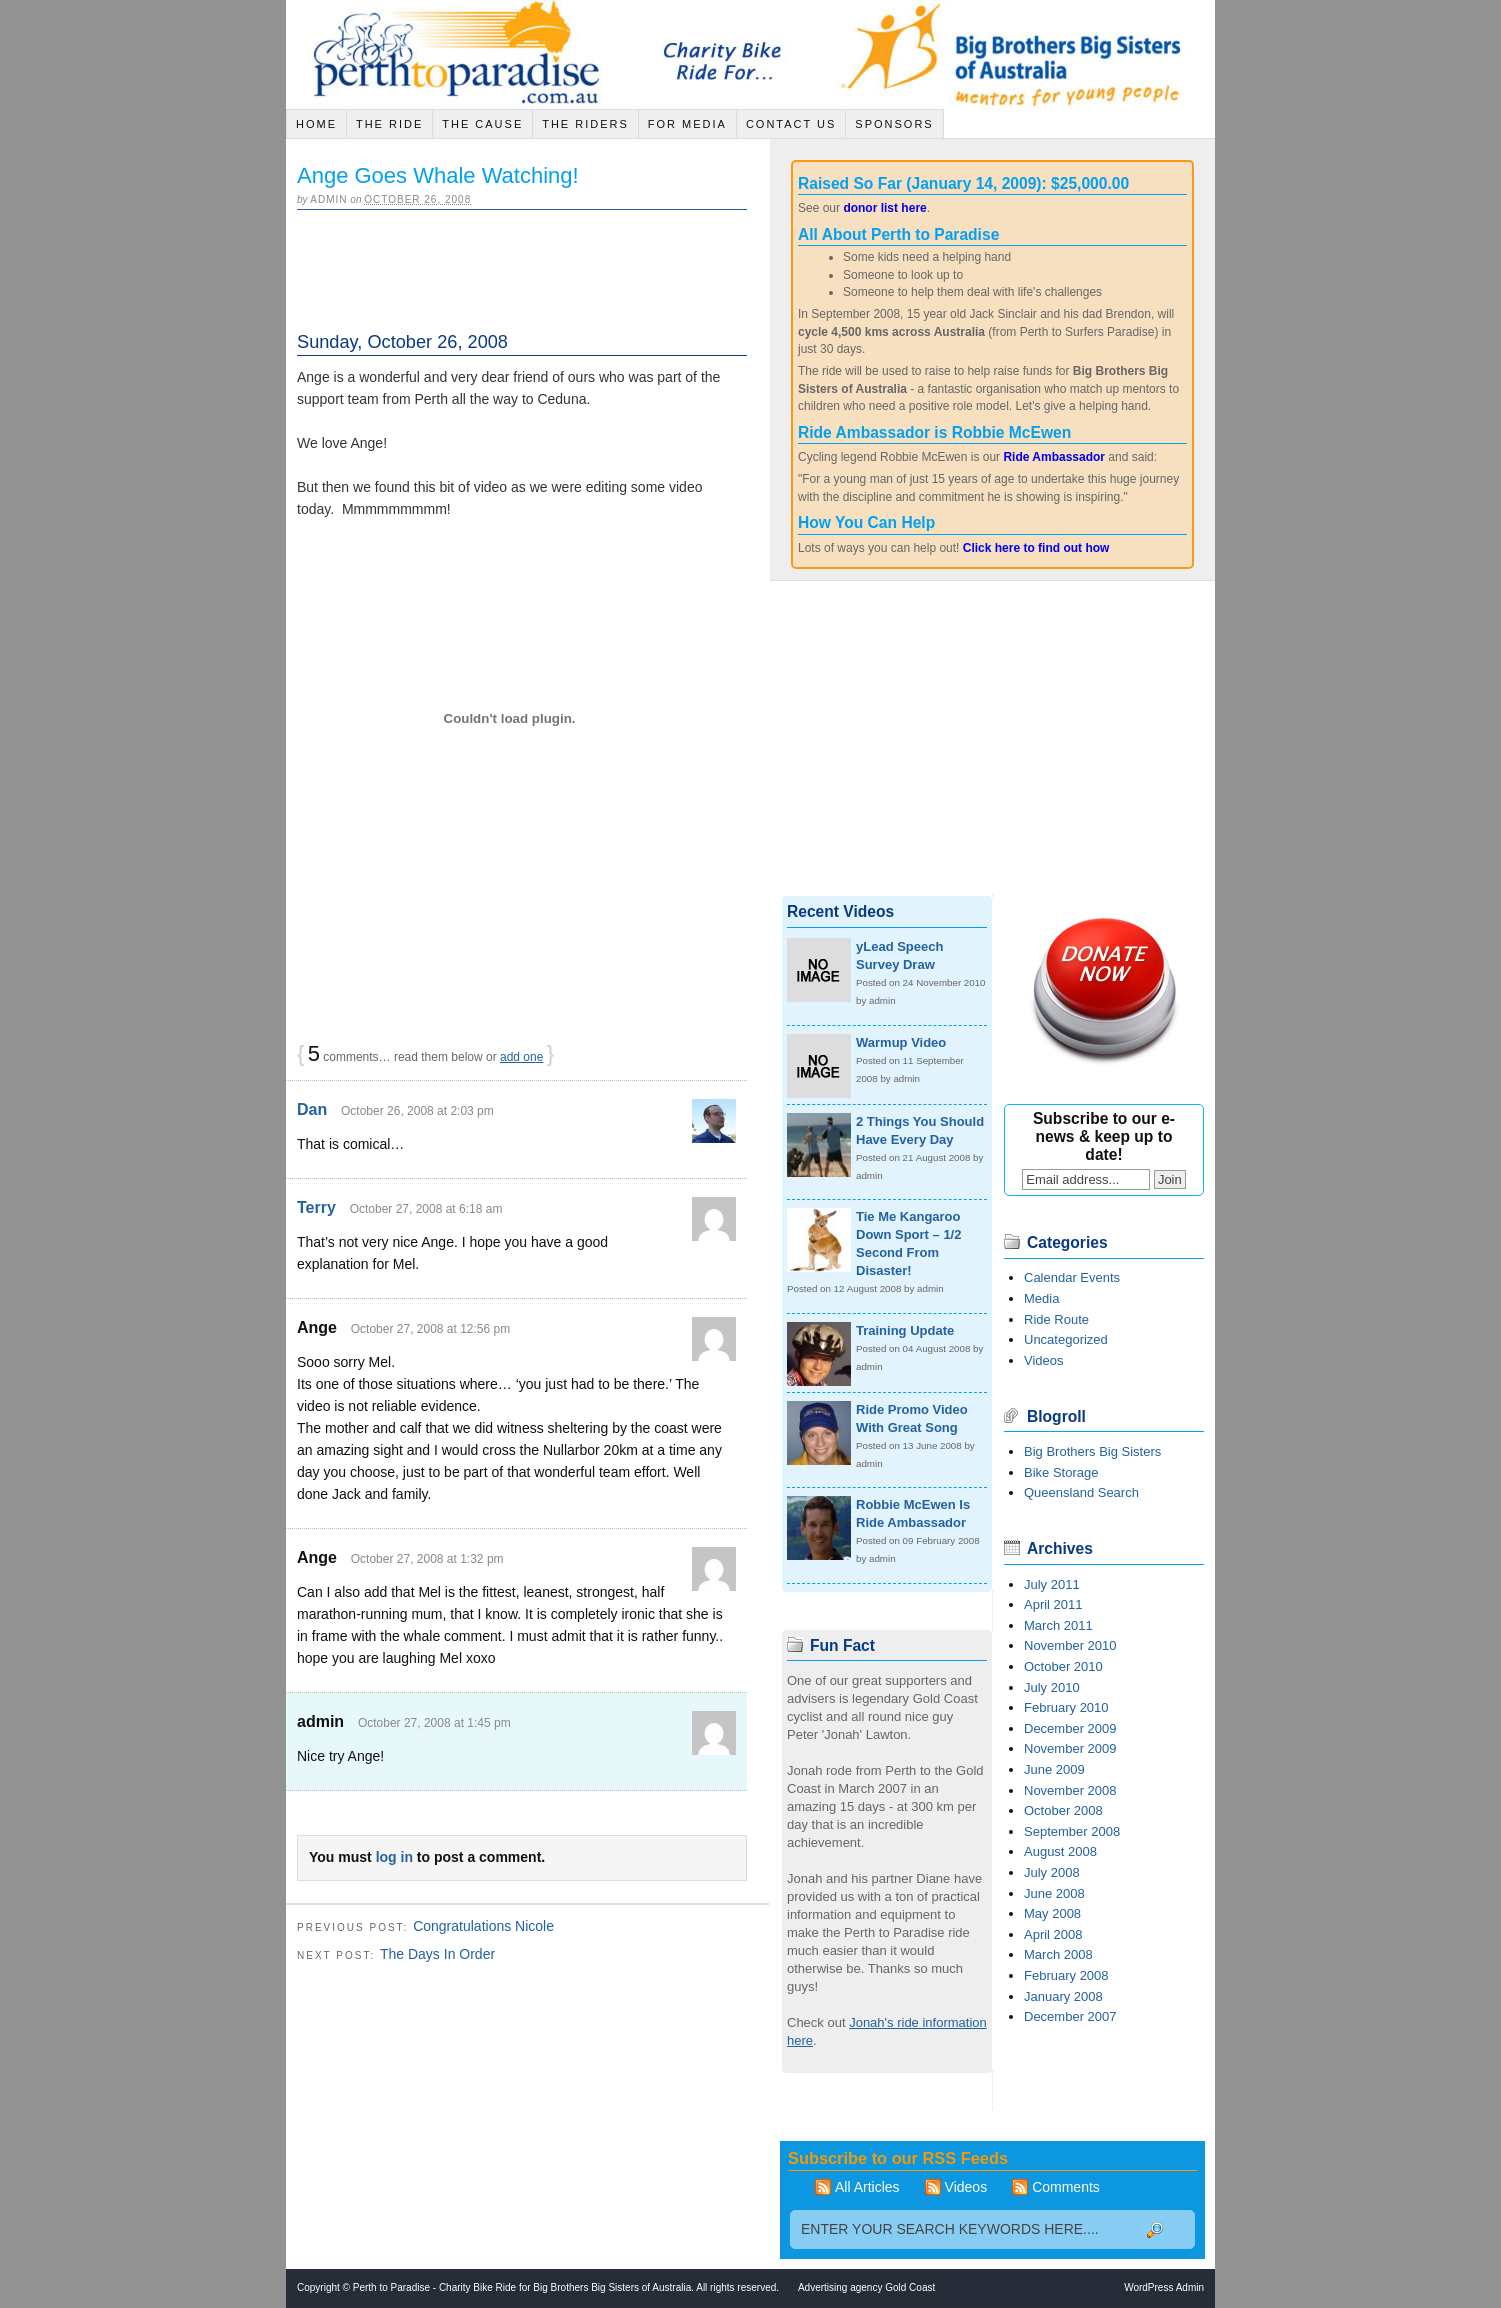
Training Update (905, 1330)
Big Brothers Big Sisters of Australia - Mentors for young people (1025, 54)
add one (521, 1057)
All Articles (867, 2187)
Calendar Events (1072, 1277)
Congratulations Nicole (483, 1926)
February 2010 (1066, 1707)
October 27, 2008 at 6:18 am (426, 1209)
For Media (687, 124)
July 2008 (1052, 1872)
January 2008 (1063, 1996)
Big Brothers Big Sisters (1092, 1451)
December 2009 (1070, 1728)
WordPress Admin (1164, 2287)
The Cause (482, 124)
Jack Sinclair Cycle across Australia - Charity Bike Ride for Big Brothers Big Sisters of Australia (461, 54)
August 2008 (1060, 1851)
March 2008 (1058, 1954)
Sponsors (894, 124)
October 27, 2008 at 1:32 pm (427, 1559)
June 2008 (1054, 1893)
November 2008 (1070, 1790)
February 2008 (1066, 1975)
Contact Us (791, 124)
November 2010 (1070, 1645)
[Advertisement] (531, 262)
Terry (316, 1207)
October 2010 (1063, 1666)
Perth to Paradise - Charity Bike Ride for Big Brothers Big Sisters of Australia (522, 2287)
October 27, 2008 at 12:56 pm (430, 1329)
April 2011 (1053, 1604)
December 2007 (1070, 2016)
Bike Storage (1061, 1472)
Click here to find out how (1036, 548)
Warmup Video (901, 1042)
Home (316, 124)
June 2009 (1054, 1769)
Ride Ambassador (1054, 457)
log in (394, 1857)
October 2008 (1063, 1810)
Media (1041, 1298)
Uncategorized (1066, 1339)
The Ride (389, 124)
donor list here (884, 208)
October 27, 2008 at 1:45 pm (434, 1723)
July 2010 (1052, 1687)
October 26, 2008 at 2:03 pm (417, 1111)
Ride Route (1056, 1319)
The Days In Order (437, 1954)
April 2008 (1053, 1934)
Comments (1066, 2187)
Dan (312, 1109)
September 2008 (1072, 1831)
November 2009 (1070, 1748)
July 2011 (1052, 1584)
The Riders (585, 124)
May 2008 (1052, 1913)
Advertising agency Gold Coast (866, 2287)
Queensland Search (1081, 1492)
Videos (1044, 1360)
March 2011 (1058, 1625)
